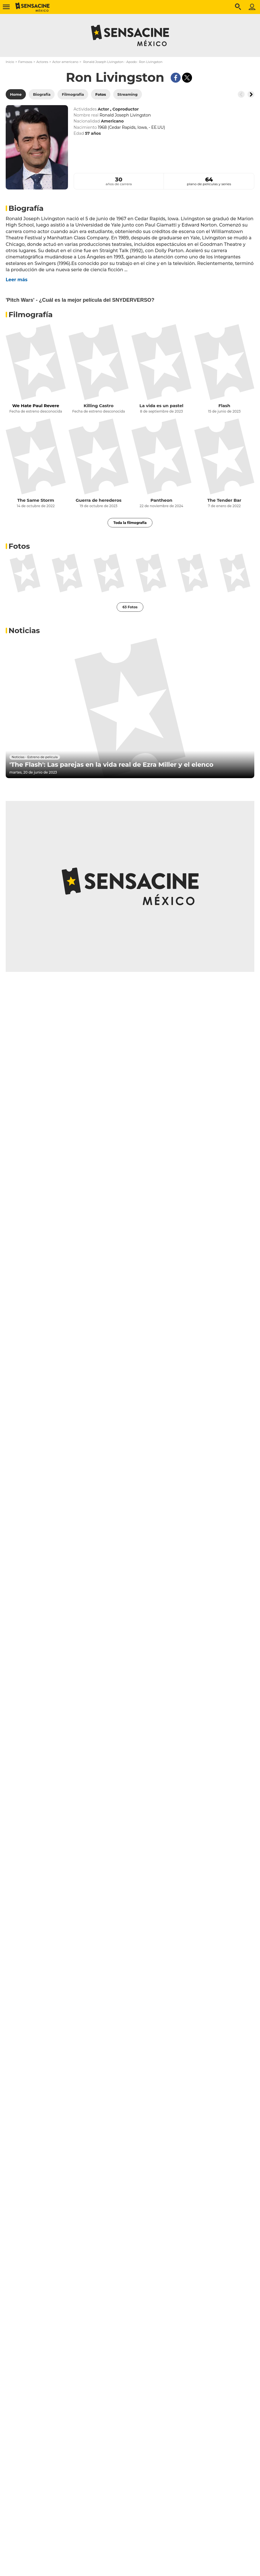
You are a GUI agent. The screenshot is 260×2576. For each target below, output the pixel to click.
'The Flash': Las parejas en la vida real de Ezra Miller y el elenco (111, 764)
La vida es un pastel (161, 405)
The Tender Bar (224, 500)
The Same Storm (35, 500)
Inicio (10, 62)
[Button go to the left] (241, 94)
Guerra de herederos (98, 500)
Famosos (25, 62)
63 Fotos (130, 607)
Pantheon (161, 500)
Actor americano (65, 62)
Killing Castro (99, 405)
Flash (224, 405)
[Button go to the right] (250, 94)
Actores (42, 62)
